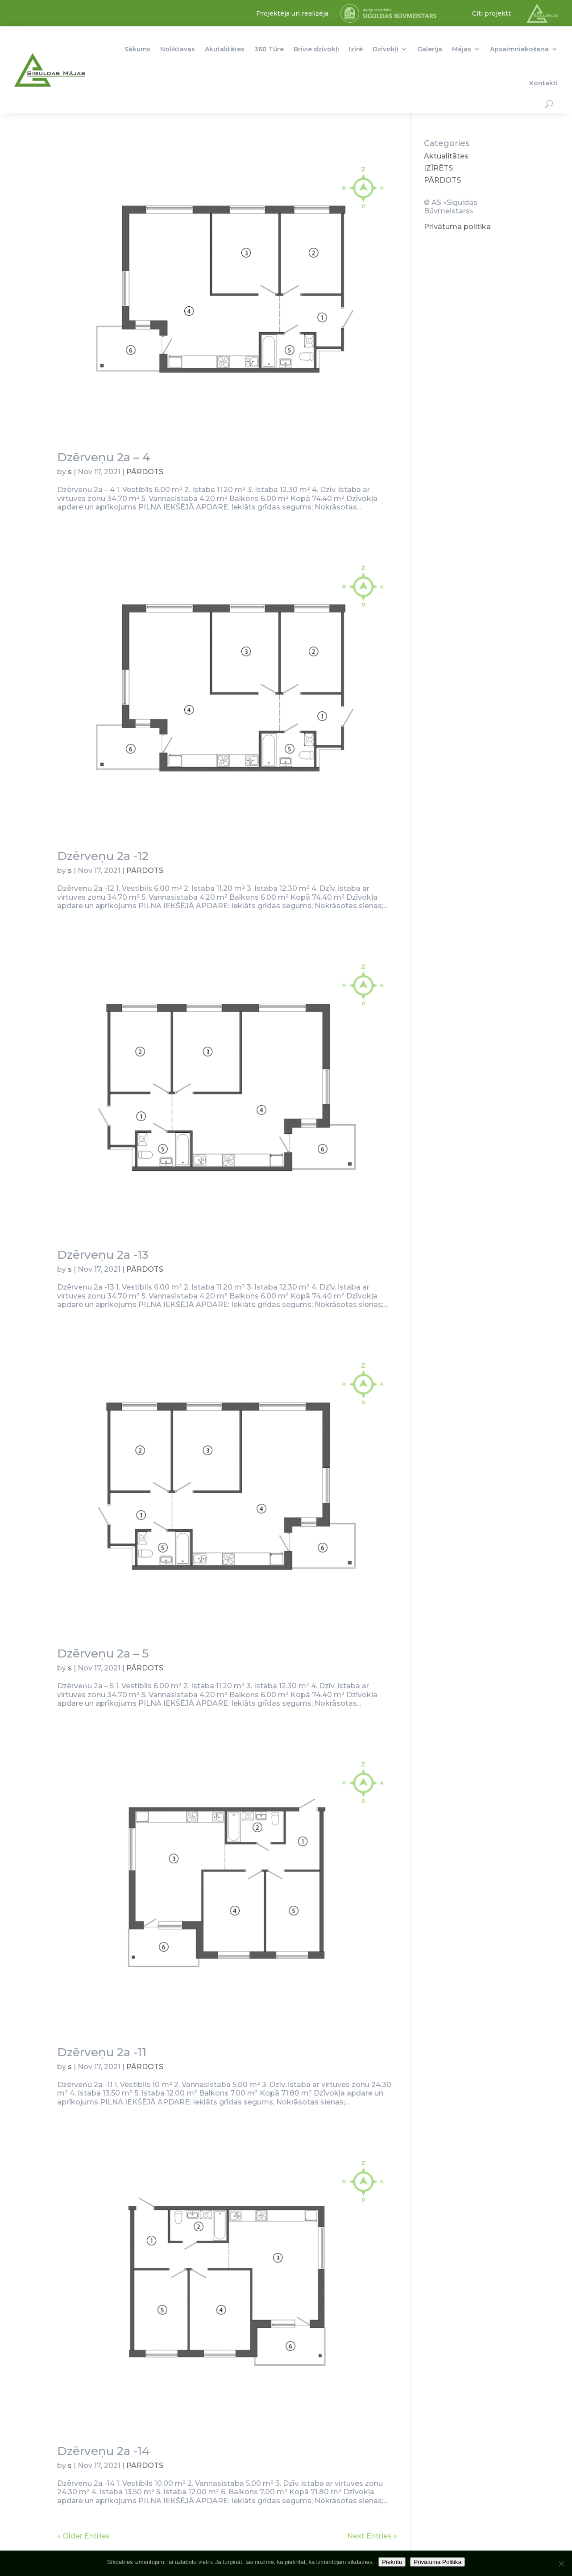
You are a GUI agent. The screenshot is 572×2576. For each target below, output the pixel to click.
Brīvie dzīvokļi (316, 49)
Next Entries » (372, 2536)
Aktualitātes (446, 156)
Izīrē (356, 49)
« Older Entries (83, 2536)
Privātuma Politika (437, 2562)
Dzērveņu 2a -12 (103, 856)
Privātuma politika (457, 226)
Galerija (429, 49)
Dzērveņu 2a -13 (103, 1255)
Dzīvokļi (385, 49)
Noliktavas (177, 49)
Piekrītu (392, 2562)
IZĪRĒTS (438, 168)
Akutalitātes (225, 49)
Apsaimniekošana (519, 49)
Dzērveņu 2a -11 (101, 2052)
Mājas (461, 49)
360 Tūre (269, 49)
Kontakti (543, 83)
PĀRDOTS (144, 472)
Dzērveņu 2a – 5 (103, 1653)
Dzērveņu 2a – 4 (103, 457)
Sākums (137, 49)
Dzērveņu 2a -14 (103, 2451)
